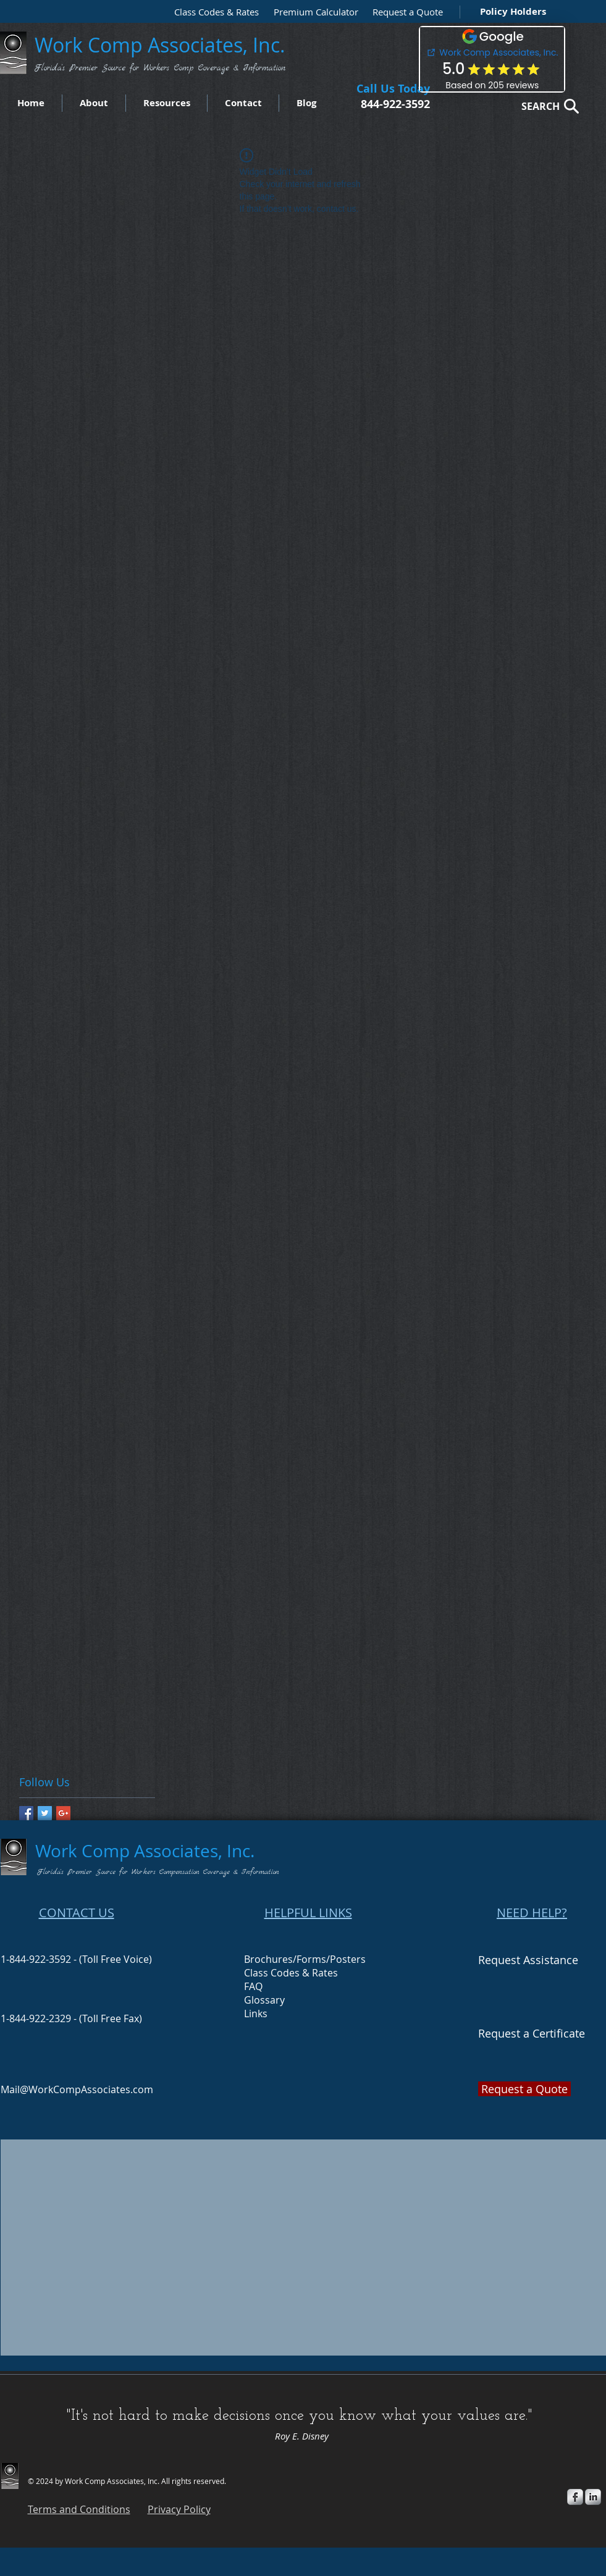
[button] (404, 12)
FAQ (253, 1986)
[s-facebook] (575, 2497)
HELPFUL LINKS (308, 1912)
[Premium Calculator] (312, 12)
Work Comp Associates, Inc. (162, 44)
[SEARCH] (547, 105)
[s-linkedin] (593, 2497)
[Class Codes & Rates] (212, 12)
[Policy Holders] (510, 11)
